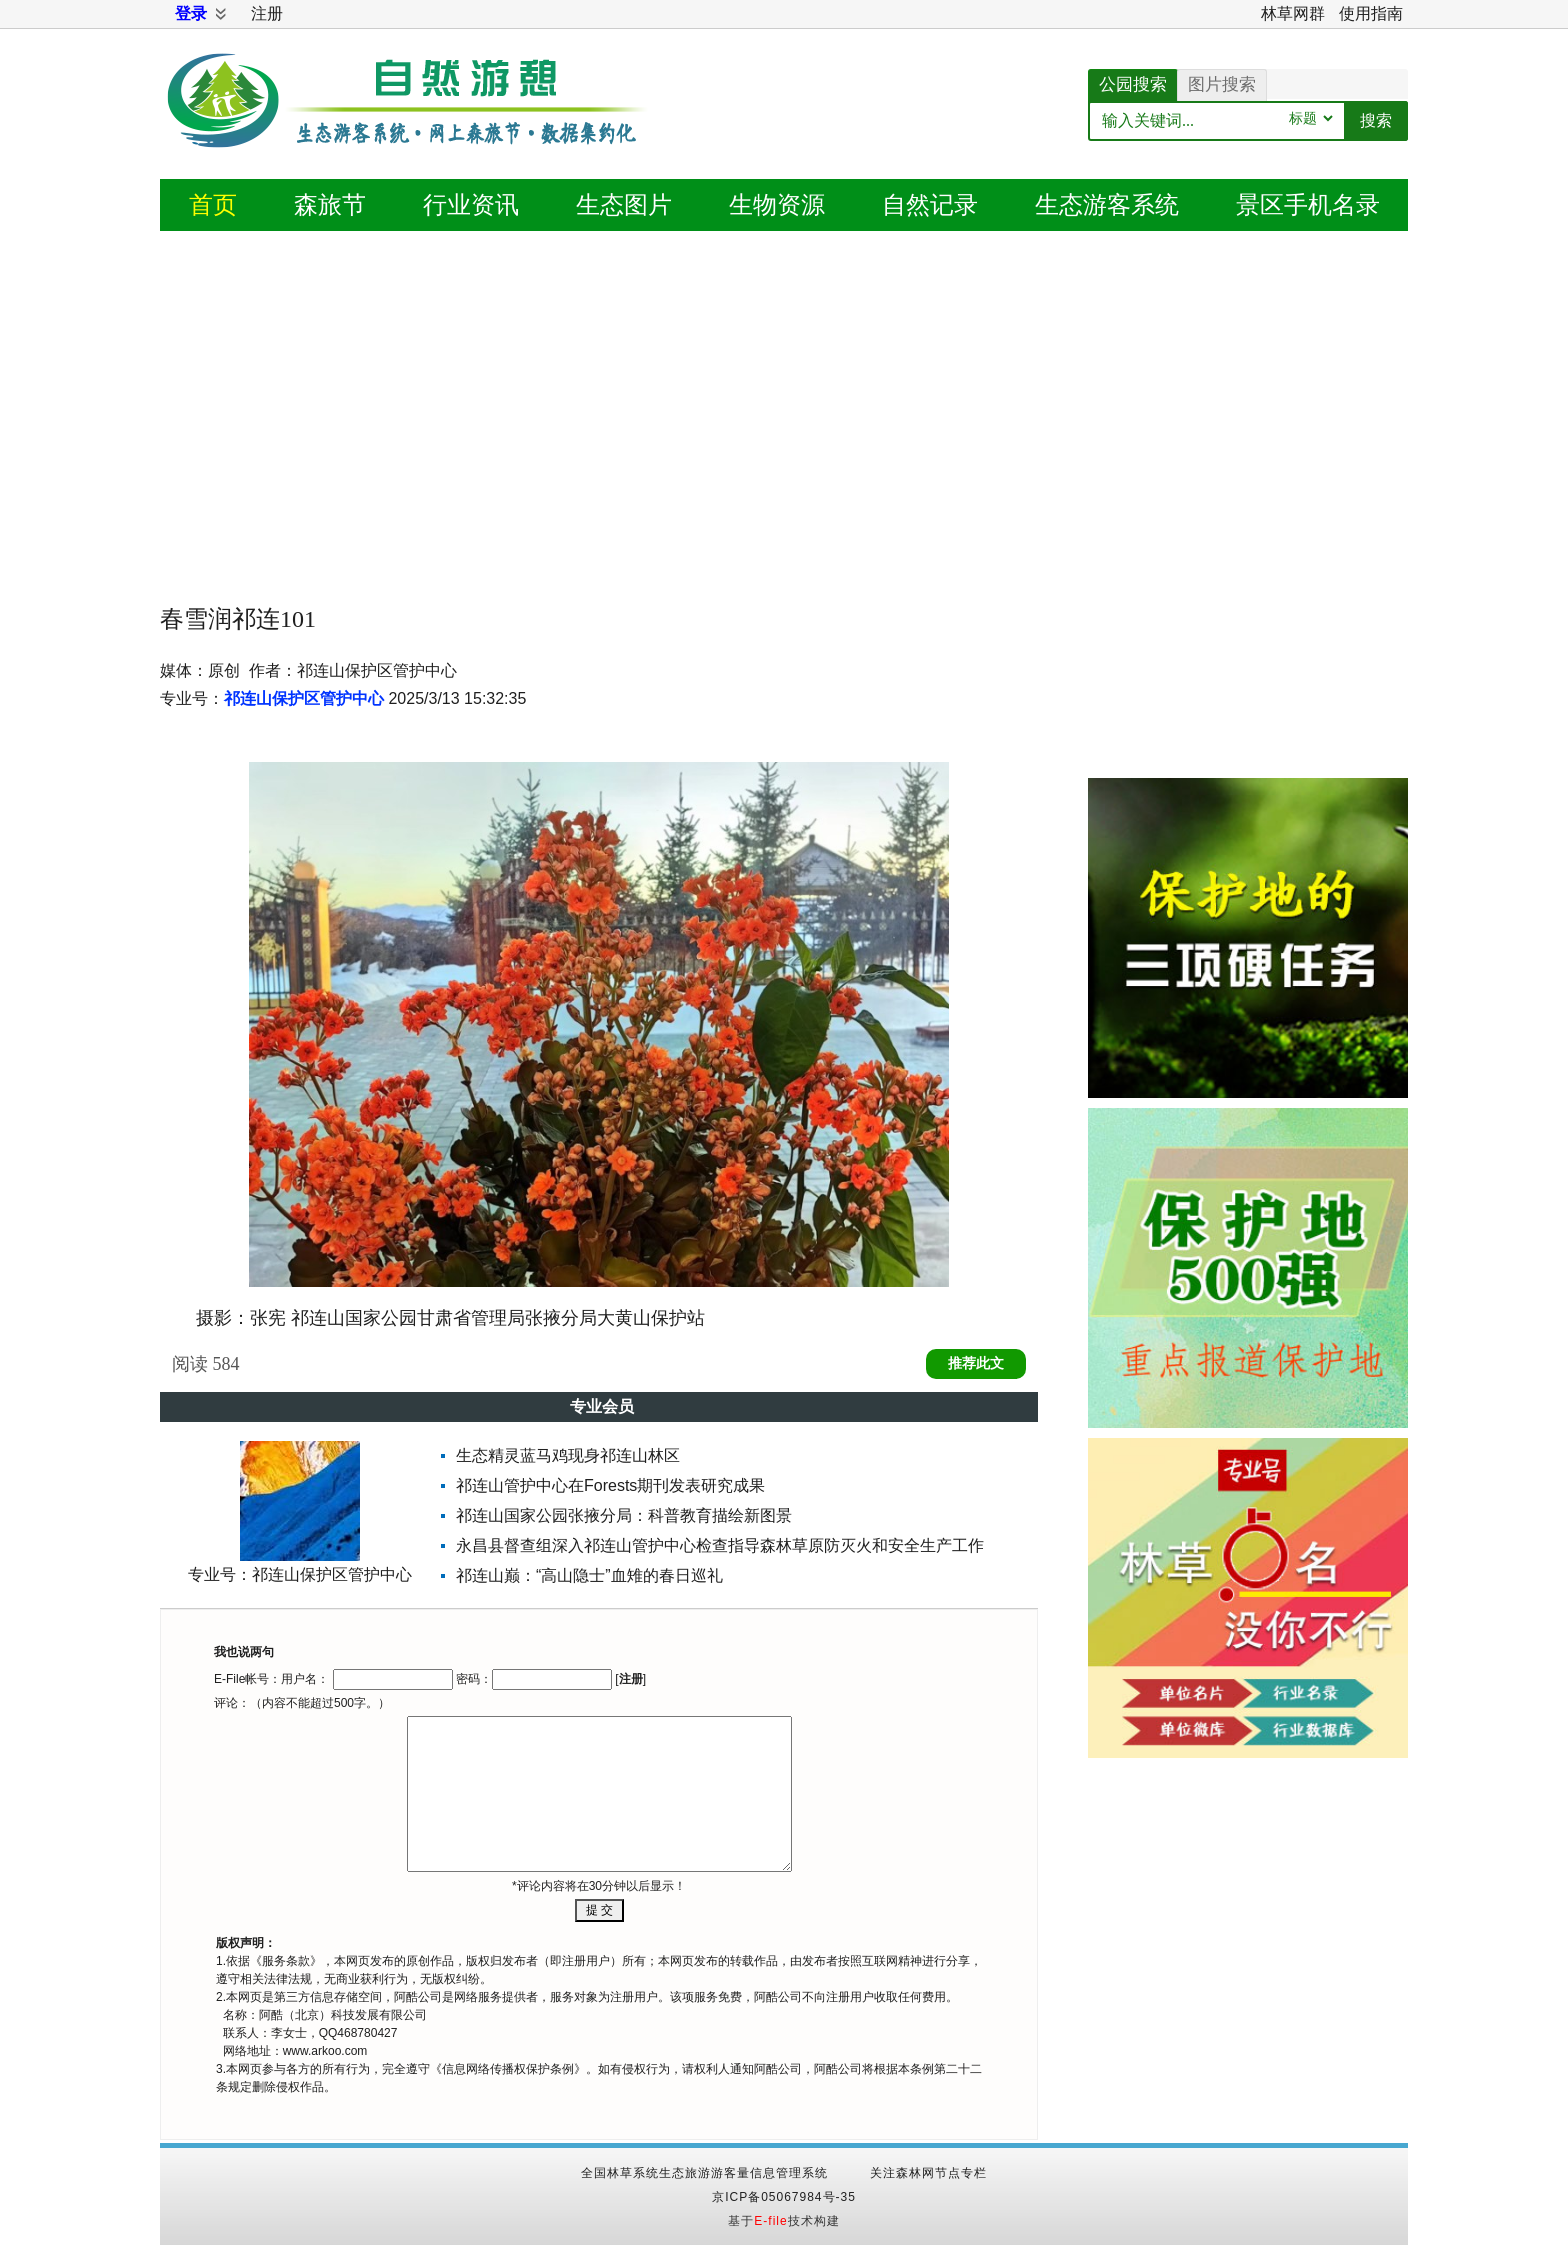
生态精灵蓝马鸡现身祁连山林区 (568, 1455)
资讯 (471, 205)
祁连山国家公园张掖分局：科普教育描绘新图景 (624, 1515)
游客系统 (1107, 205)
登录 (191, 13)
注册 (267, 13)
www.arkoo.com (325, 2051)
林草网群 (1293, 13)
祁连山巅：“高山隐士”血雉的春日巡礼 (589, 1575)
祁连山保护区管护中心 (304, 698)
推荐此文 (976, 1363)
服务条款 (286, 1961)
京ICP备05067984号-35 (784, 2197)
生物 (777, 205)
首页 (213, 205)
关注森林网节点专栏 (928, 2173)
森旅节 (330, 205)
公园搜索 (1133, 84)
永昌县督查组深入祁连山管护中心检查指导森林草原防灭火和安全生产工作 (720, 1545)
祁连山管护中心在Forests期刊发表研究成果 (610, 1485)
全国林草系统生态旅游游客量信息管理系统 (704, 2173)
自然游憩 (410, 125)
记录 (930, 205)
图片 (624, 205)
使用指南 (1371, 13)
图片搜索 (1222, 84)
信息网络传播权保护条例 (508, 2069)
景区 (1308, 205)
